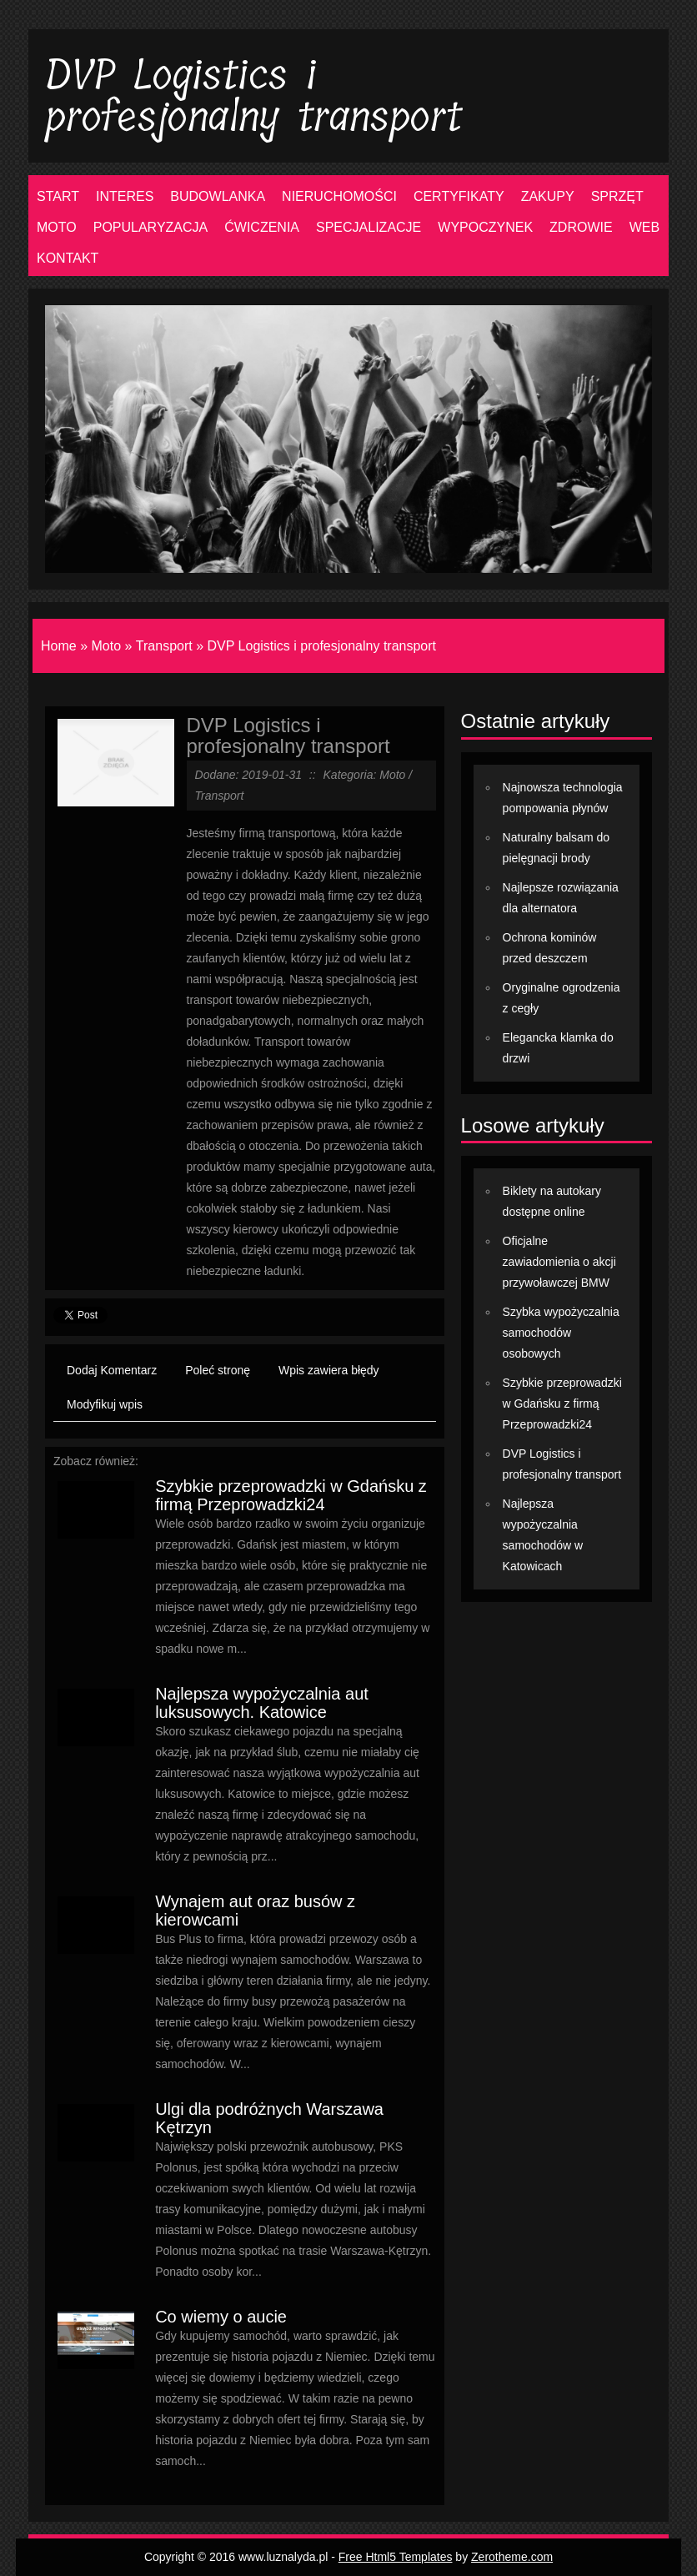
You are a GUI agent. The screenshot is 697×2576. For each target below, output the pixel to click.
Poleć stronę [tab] (217, 1370)
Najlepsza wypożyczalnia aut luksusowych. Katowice (262, 1703)
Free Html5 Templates (395, 2556)
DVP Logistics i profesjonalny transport (322, 646)
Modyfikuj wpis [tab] (105, 1404)
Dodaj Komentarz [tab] (112, 1370)
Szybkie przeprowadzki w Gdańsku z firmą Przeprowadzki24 (291, 1495)
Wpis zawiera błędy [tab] (328, 1370)
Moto (106, 646)
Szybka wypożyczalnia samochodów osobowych (561, 1332)
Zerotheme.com (512, 2556)
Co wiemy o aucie (221, 2316)
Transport (164, 646)
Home (59, 646)
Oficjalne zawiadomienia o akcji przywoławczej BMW (559, 1261)
